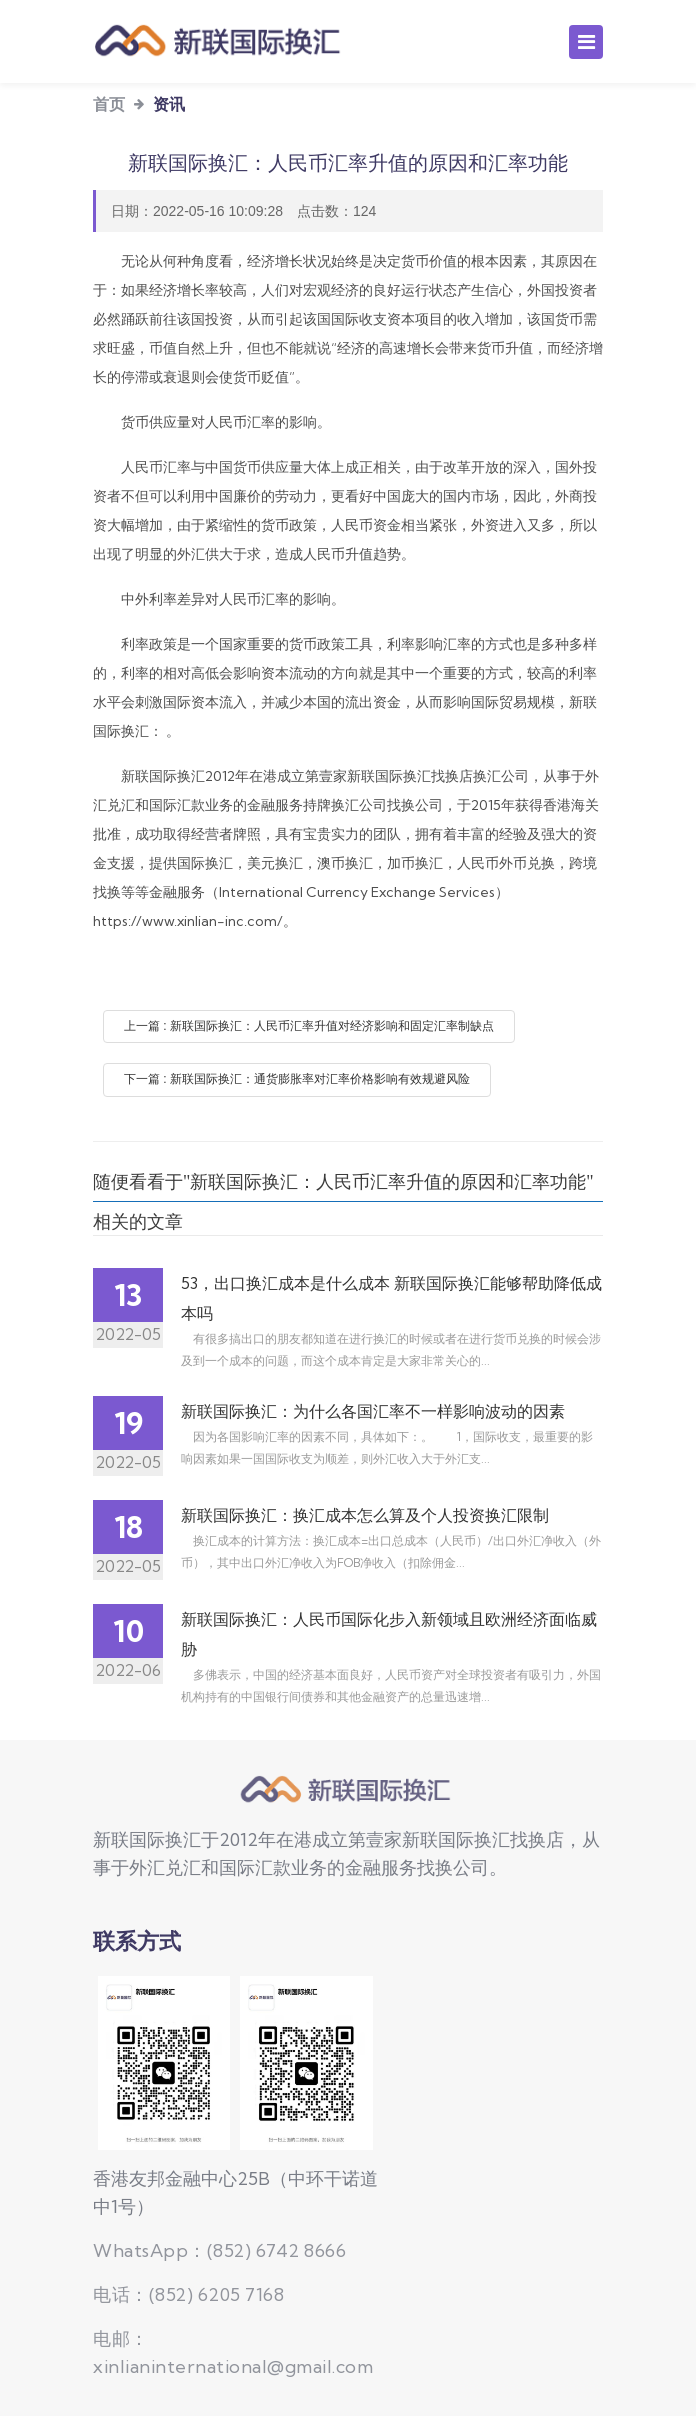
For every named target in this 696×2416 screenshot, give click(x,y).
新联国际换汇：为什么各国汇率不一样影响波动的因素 (373, 1411)
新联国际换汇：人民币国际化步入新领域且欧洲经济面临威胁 (389, 1634)
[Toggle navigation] (586, 42)
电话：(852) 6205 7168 (188, 2294)
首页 (109, 104)
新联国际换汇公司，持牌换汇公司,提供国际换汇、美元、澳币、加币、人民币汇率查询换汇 (348, 1790)
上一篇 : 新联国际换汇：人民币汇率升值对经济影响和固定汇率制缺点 (309, 1026)
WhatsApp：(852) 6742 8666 (219, 2250)
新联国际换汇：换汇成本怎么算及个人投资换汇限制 (365, 1515)
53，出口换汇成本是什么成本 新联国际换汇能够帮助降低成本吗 (391, 1298)
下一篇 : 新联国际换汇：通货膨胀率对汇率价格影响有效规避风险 (297, 1079)
